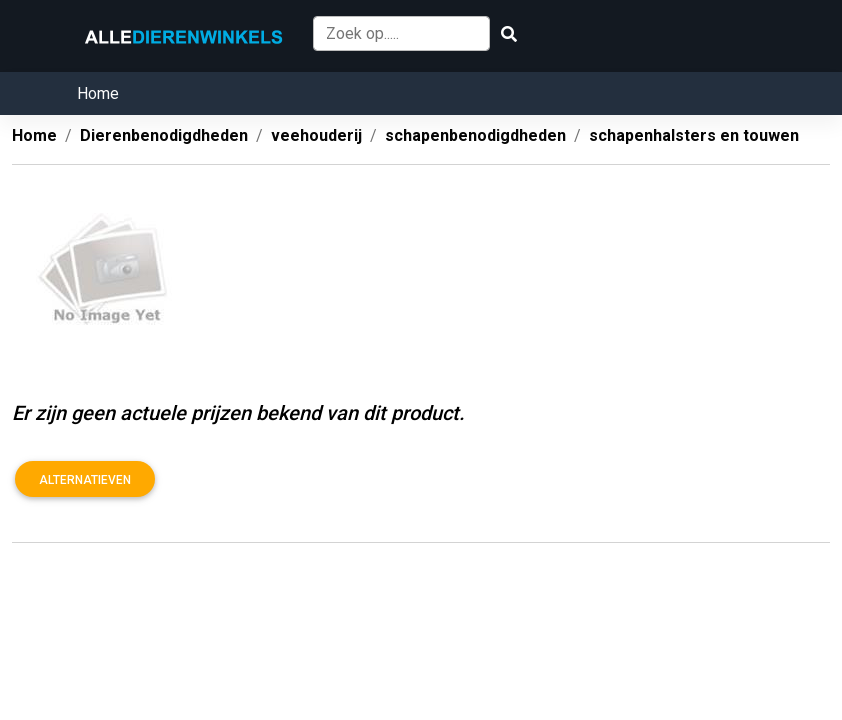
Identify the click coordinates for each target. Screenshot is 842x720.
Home (98, 93)
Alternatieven (85, 480)
